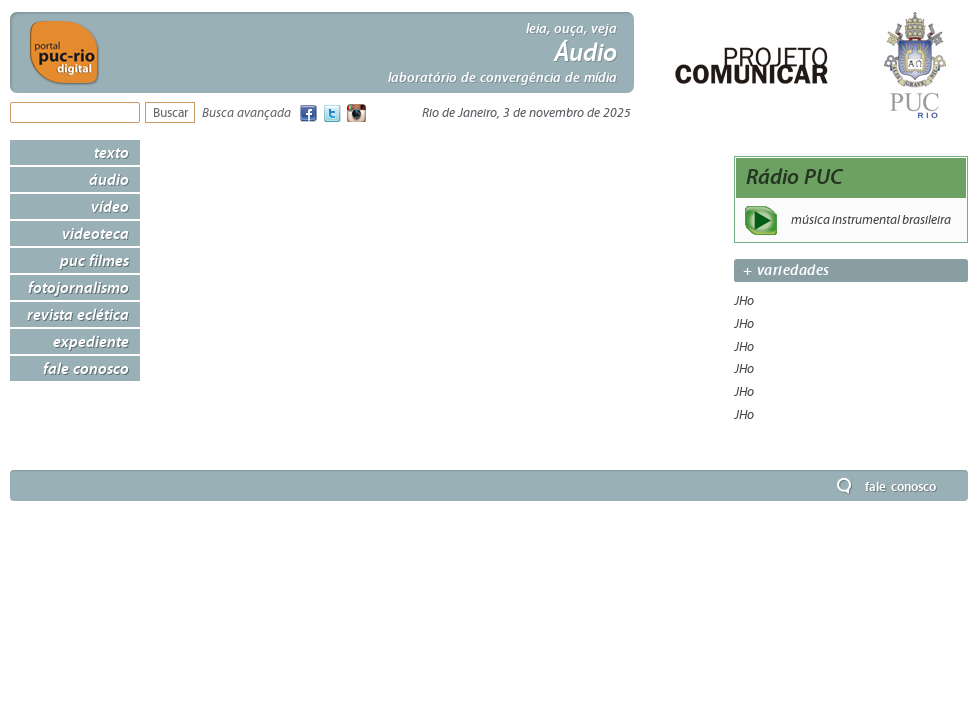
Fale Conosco (86, 368)
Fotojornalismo (78, 287)
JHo (744, 301)
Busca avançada (246, 113)
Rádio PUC (794, 176)
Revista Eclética (78, 314)
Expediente (91, 341)
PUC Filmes (94, 260)
